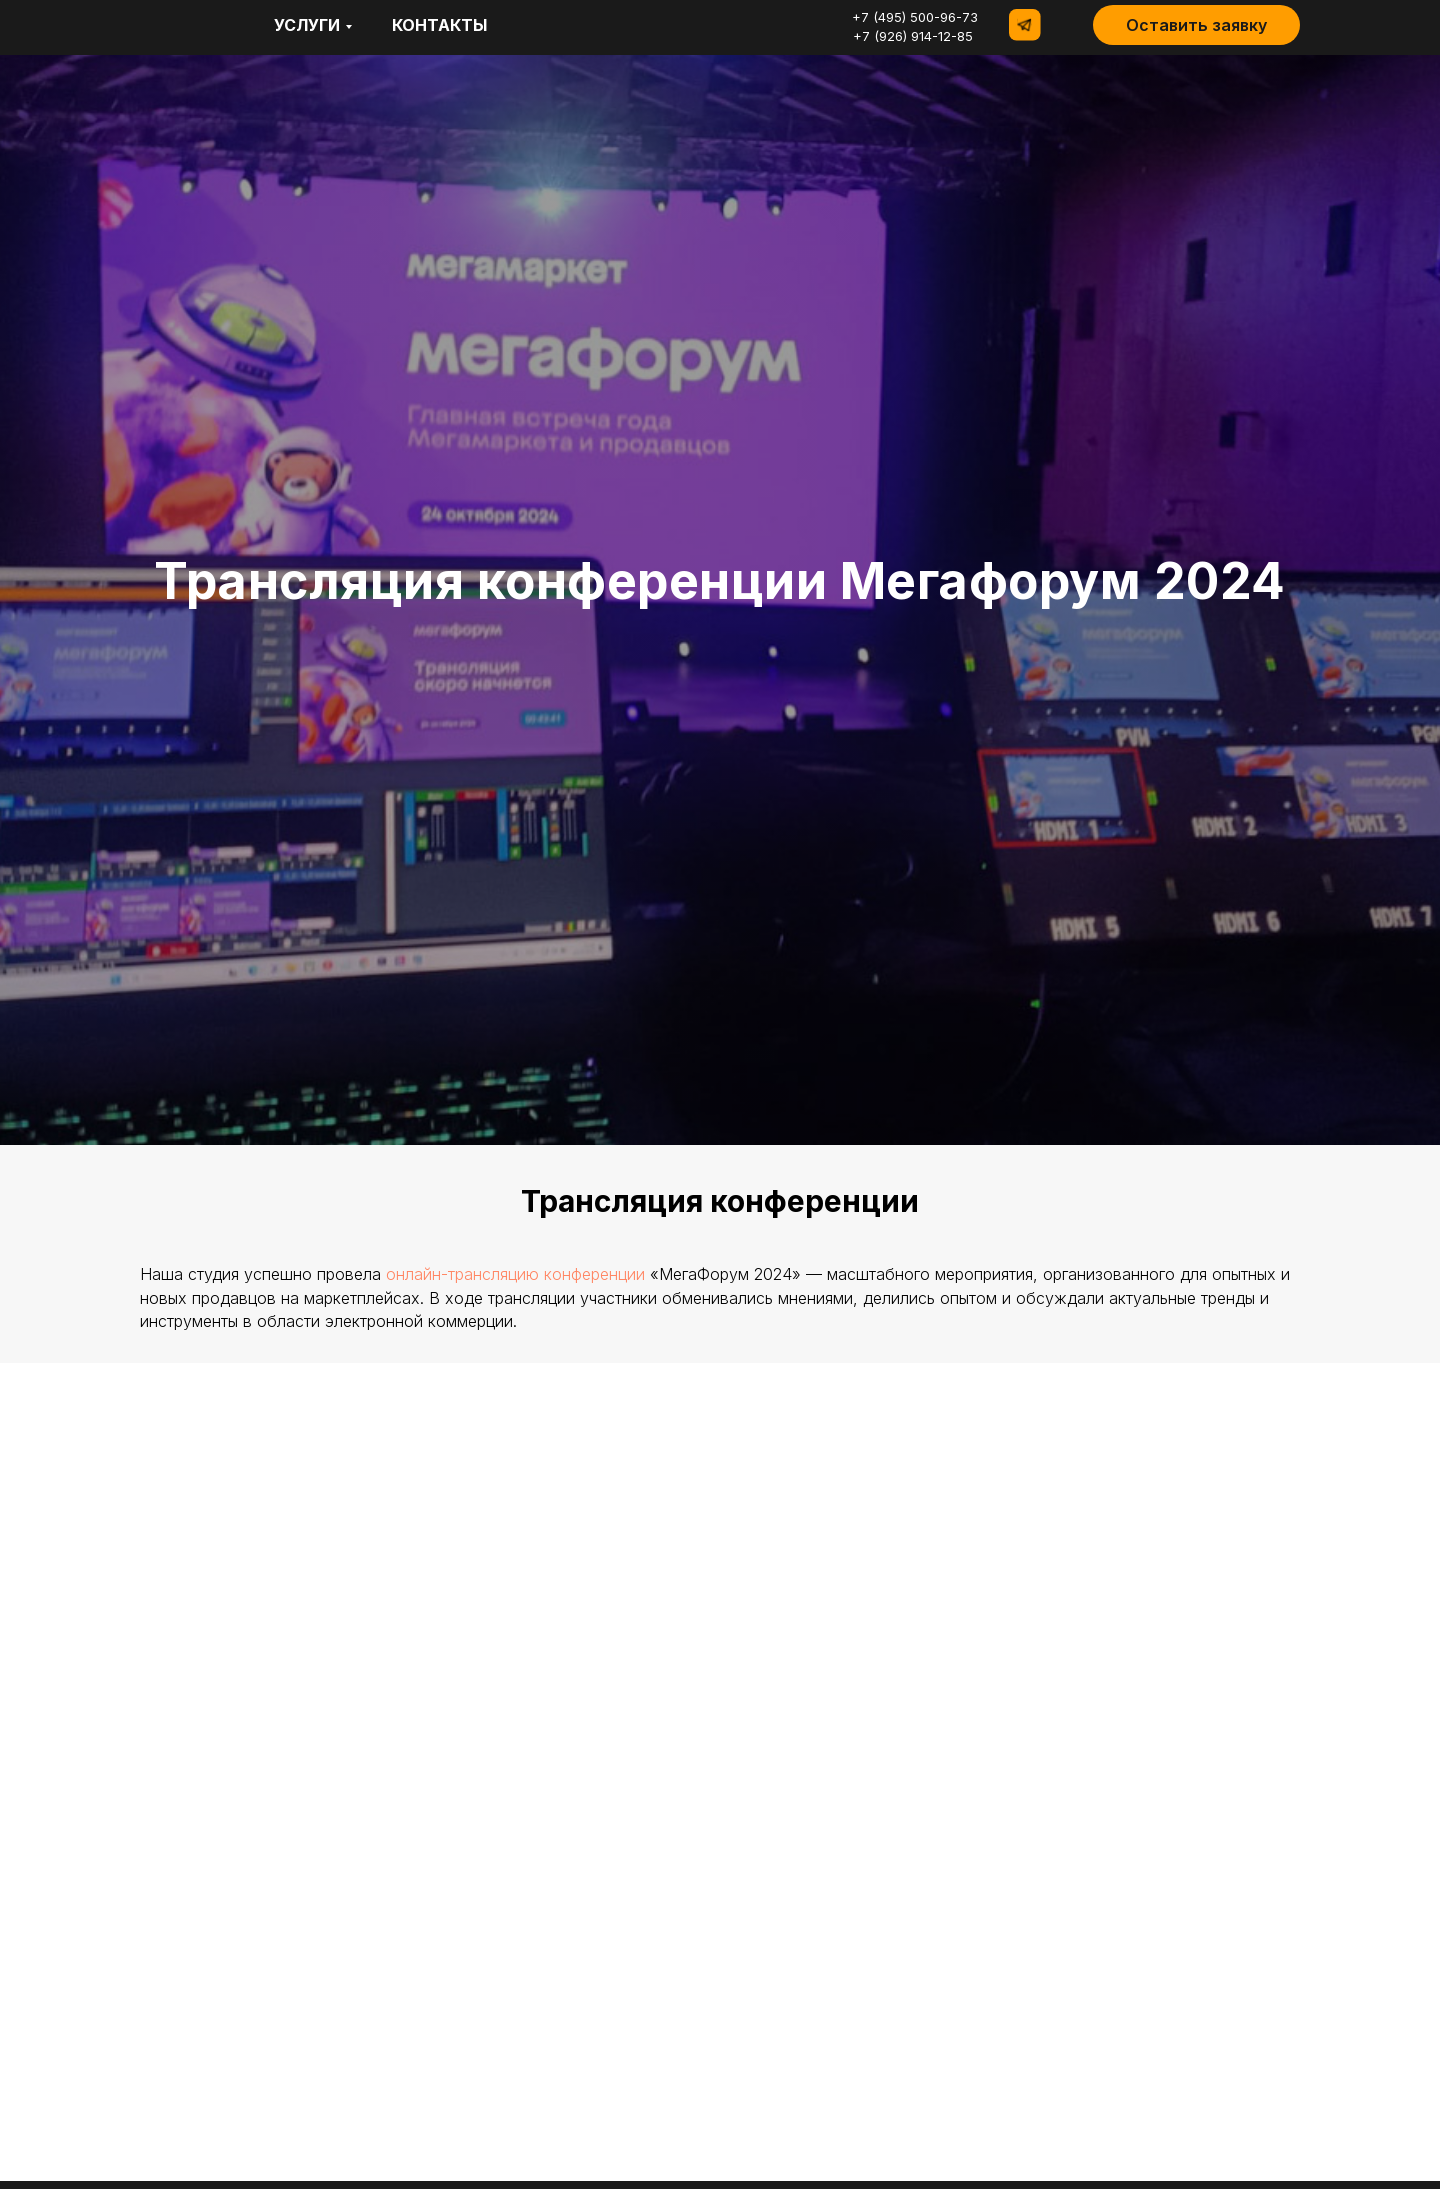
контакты (439, 25)
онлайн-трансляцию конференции (515, 1274)
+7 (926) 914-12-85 (913, 36)
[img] (159, 25)
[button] (1196, 25)
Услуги (307, 25)
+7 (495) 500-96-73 (915, 17)
